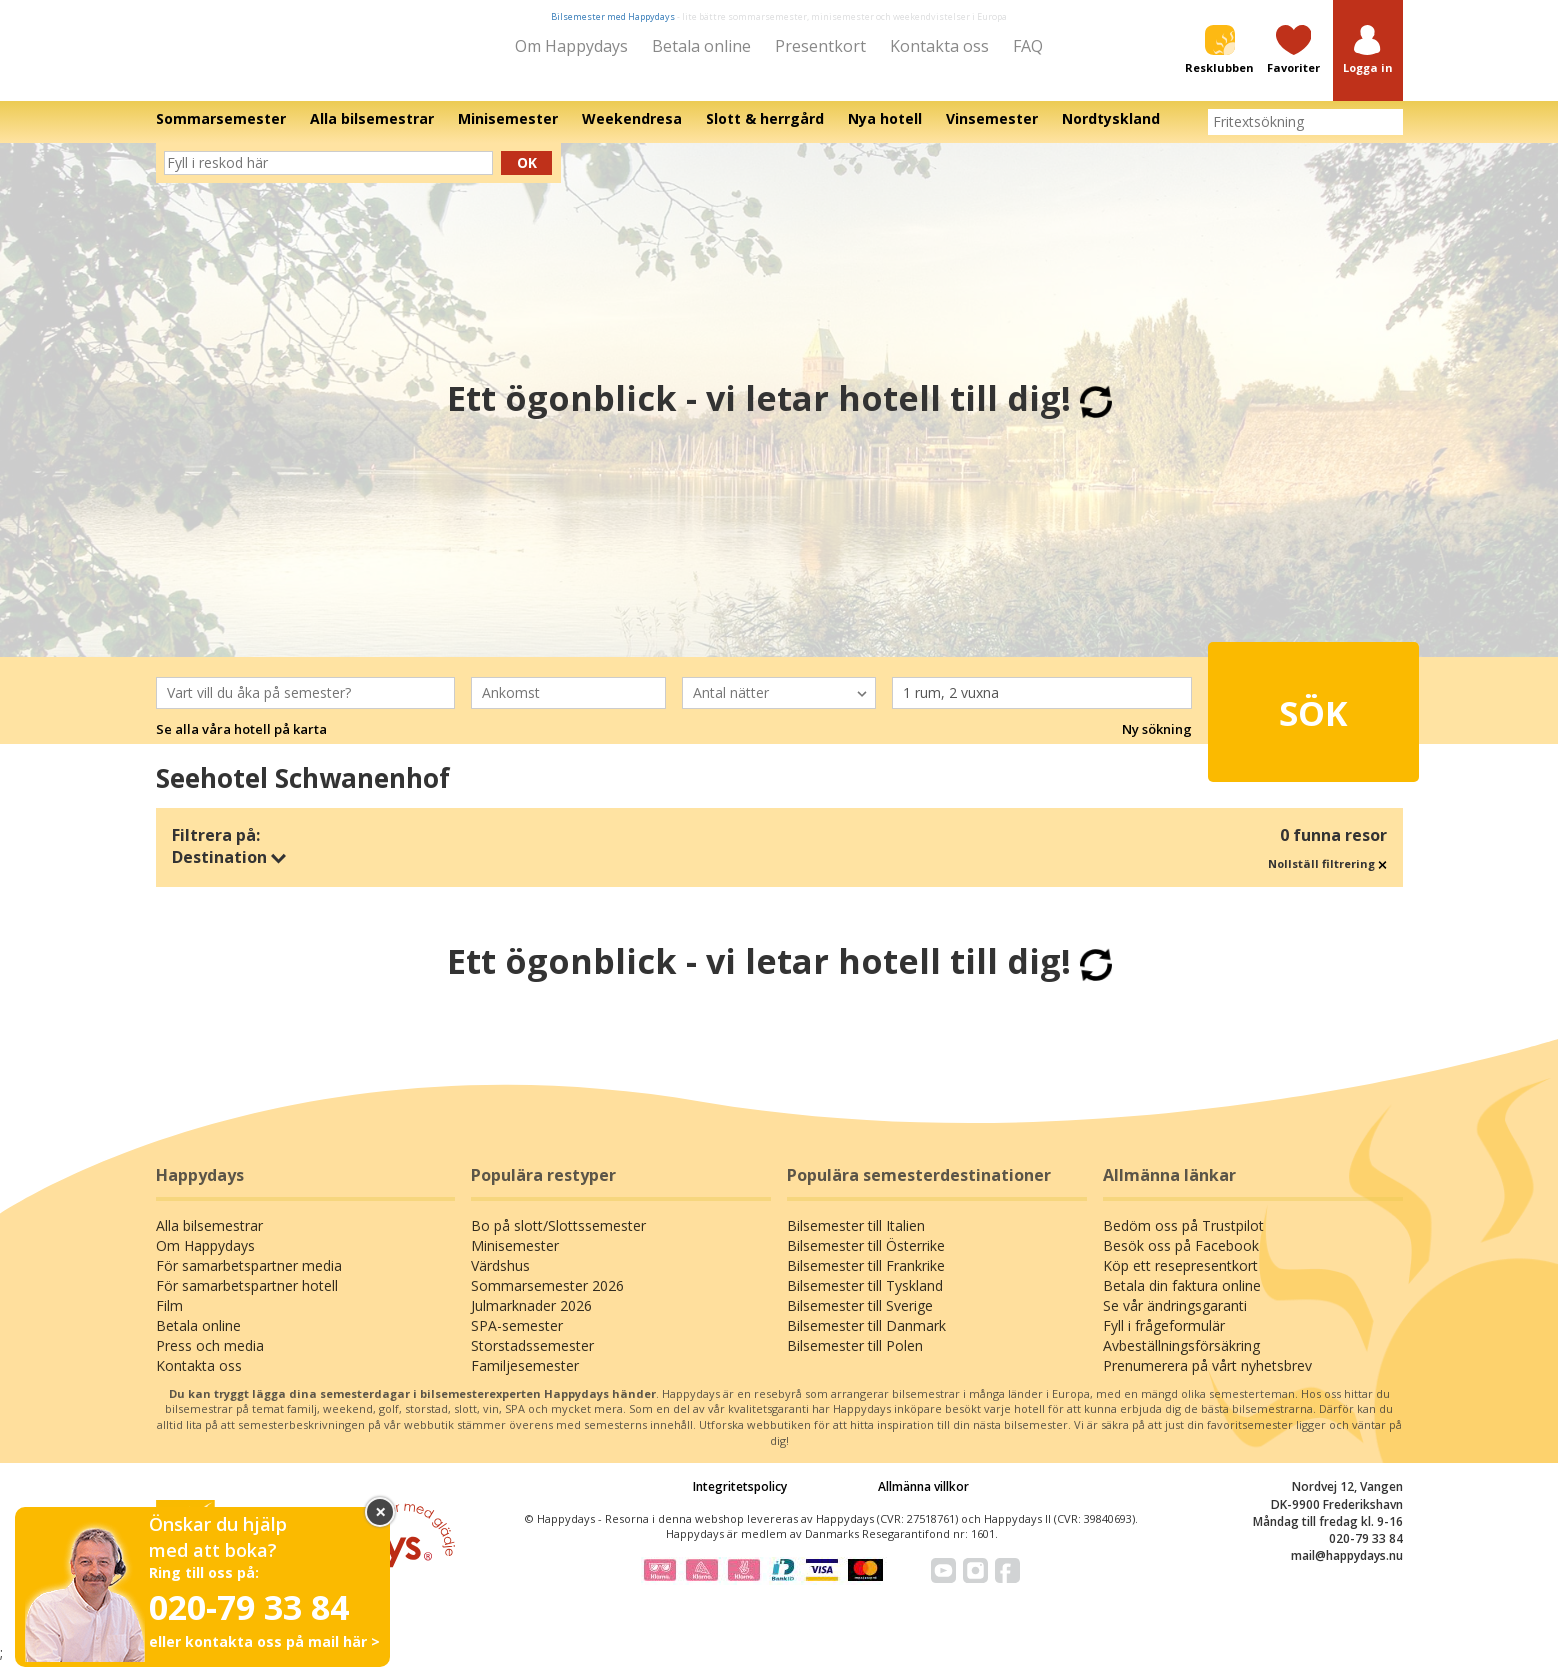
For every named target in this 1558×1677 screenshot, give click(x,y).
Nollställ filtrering (1327, 876)
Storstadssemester (532, 1358)
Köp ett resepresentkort (1180, 1278)
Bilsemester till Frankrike (866, 1278)
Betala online (701, 46)
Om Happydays (571, 46)
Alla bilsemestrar (209, 1238)
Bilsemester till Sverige (860, 1318)
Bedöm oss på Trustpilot (1183, 1238)
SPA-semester (517, 1338)
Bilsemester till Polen (855, 1358)
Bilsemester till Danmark (866, 1338)
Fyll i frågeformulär (1164, 1338)
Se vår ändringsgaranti (1175, 1318)
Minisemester (515, 1258)
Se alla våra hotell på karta (241, 743)
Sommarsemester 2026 (547, 1298)
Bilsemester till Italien (856, 1238)
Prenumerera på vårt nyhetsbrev (1207, 1378)
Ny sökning (1157, 743)
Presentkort (820, 46)
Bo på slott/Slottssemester (558, 1238)
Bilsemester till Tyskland (865, 1298)
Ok (527, 176)
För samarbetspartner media (249, 1278)
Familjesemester (525, 1378)
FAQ (1028, 46)
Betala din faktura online (1182, 1298)
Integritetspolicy (740, 1500)
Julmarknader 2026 (531, 1318)
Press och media (210, 1358)
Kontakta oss (939, 46)
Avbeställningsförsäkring (1181, 1358)
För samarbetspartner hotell (247, 1298)
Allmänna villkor (923, 1500)
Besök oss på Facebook (1181, 1258)
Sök (1278, 716)
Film (169, 1318)
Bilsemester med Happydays (613, 16)
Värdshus (500, 1278)
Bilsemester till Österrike (866, 1258)
